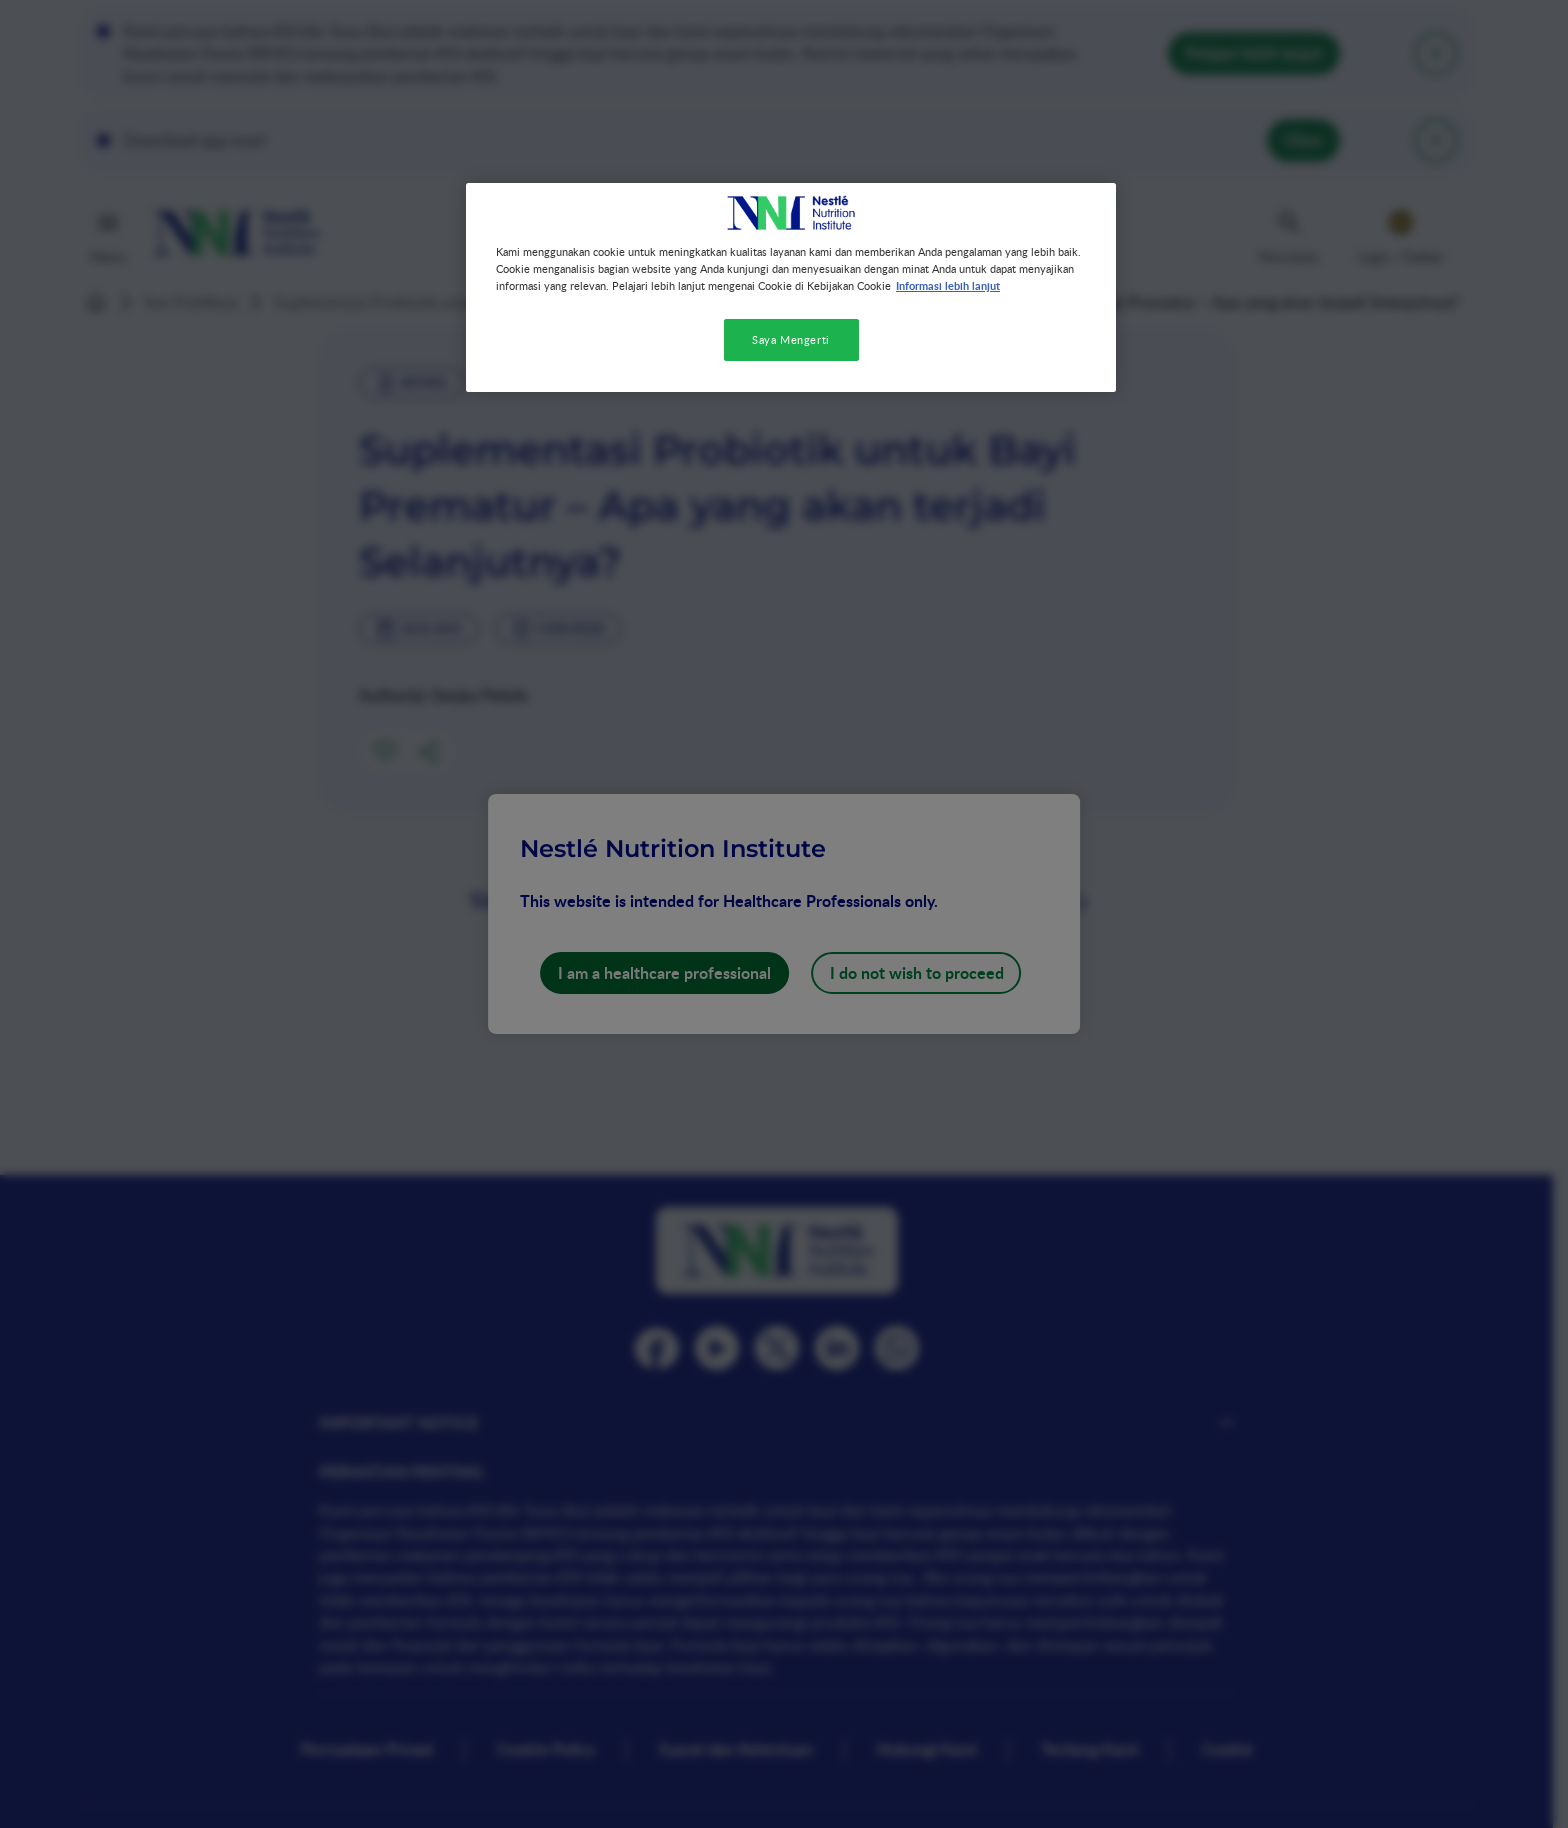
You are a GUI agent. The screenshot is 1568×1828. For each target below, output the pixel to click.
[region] (791, 287)
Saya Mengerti (790, 339)
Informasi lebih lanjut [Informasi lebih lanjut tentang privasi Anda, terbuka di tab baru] (948, 285)
